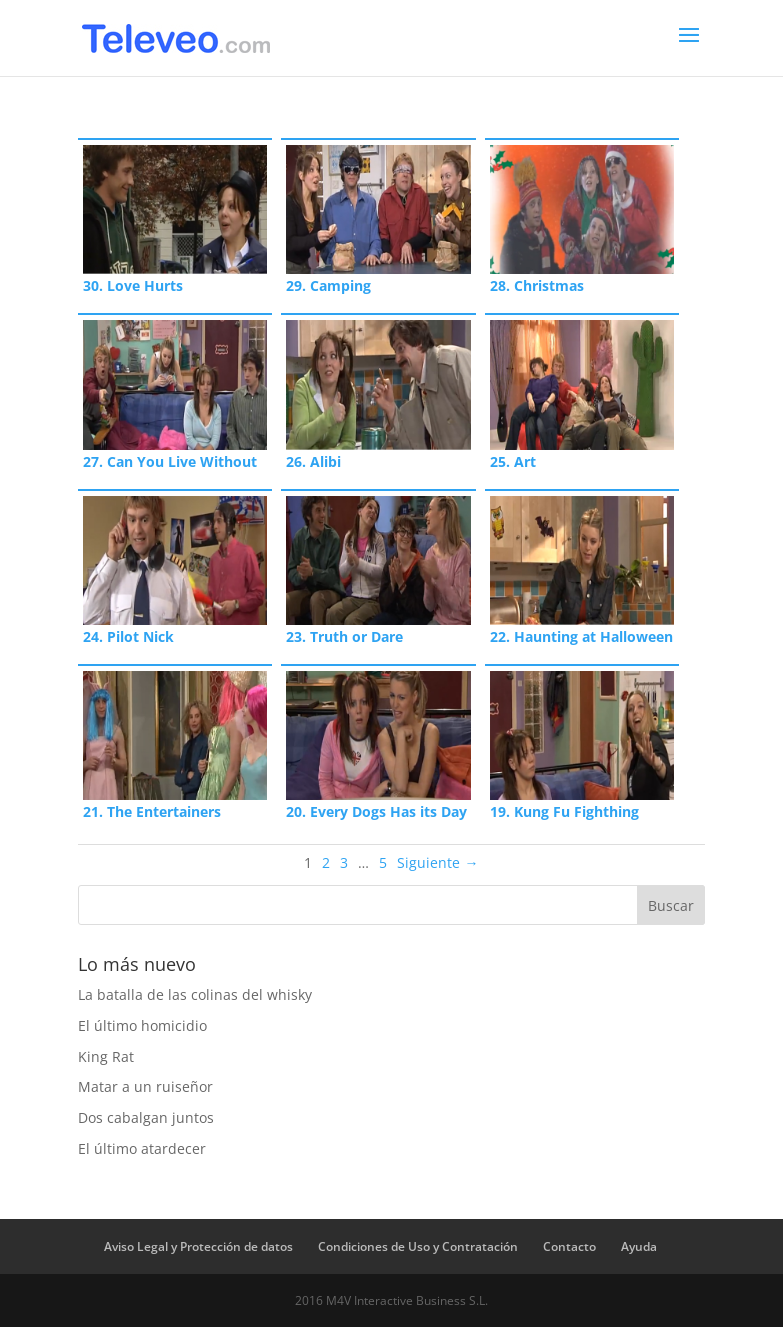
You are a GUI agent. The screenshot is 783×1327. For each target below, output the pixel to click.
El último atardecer (142, 1148)
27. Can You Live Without (170, 461)
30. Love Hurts (133, 285)
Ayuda (639, 1246)
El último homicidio (142, 1025)
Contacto (569, 1246)
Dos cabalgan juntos (146, 1117)
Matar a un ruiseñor (145, 1086)
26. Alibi (313, 461)
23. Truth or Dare (344, 636)
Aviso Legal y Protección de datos (198, 1246)
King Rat (106, 1056)
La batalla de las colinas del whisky (195, 994)
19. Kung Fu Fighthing (564, 811)
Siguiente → (437, 862)
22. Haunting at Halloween (581, 636)
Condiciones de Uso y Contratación (418, 1246)
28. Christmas (537, 285)
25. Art (513, 461)
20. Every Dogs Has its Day (376, 811)
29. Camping (328, 285)
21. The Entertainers (152, 811)
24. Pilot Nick (128, 636)
